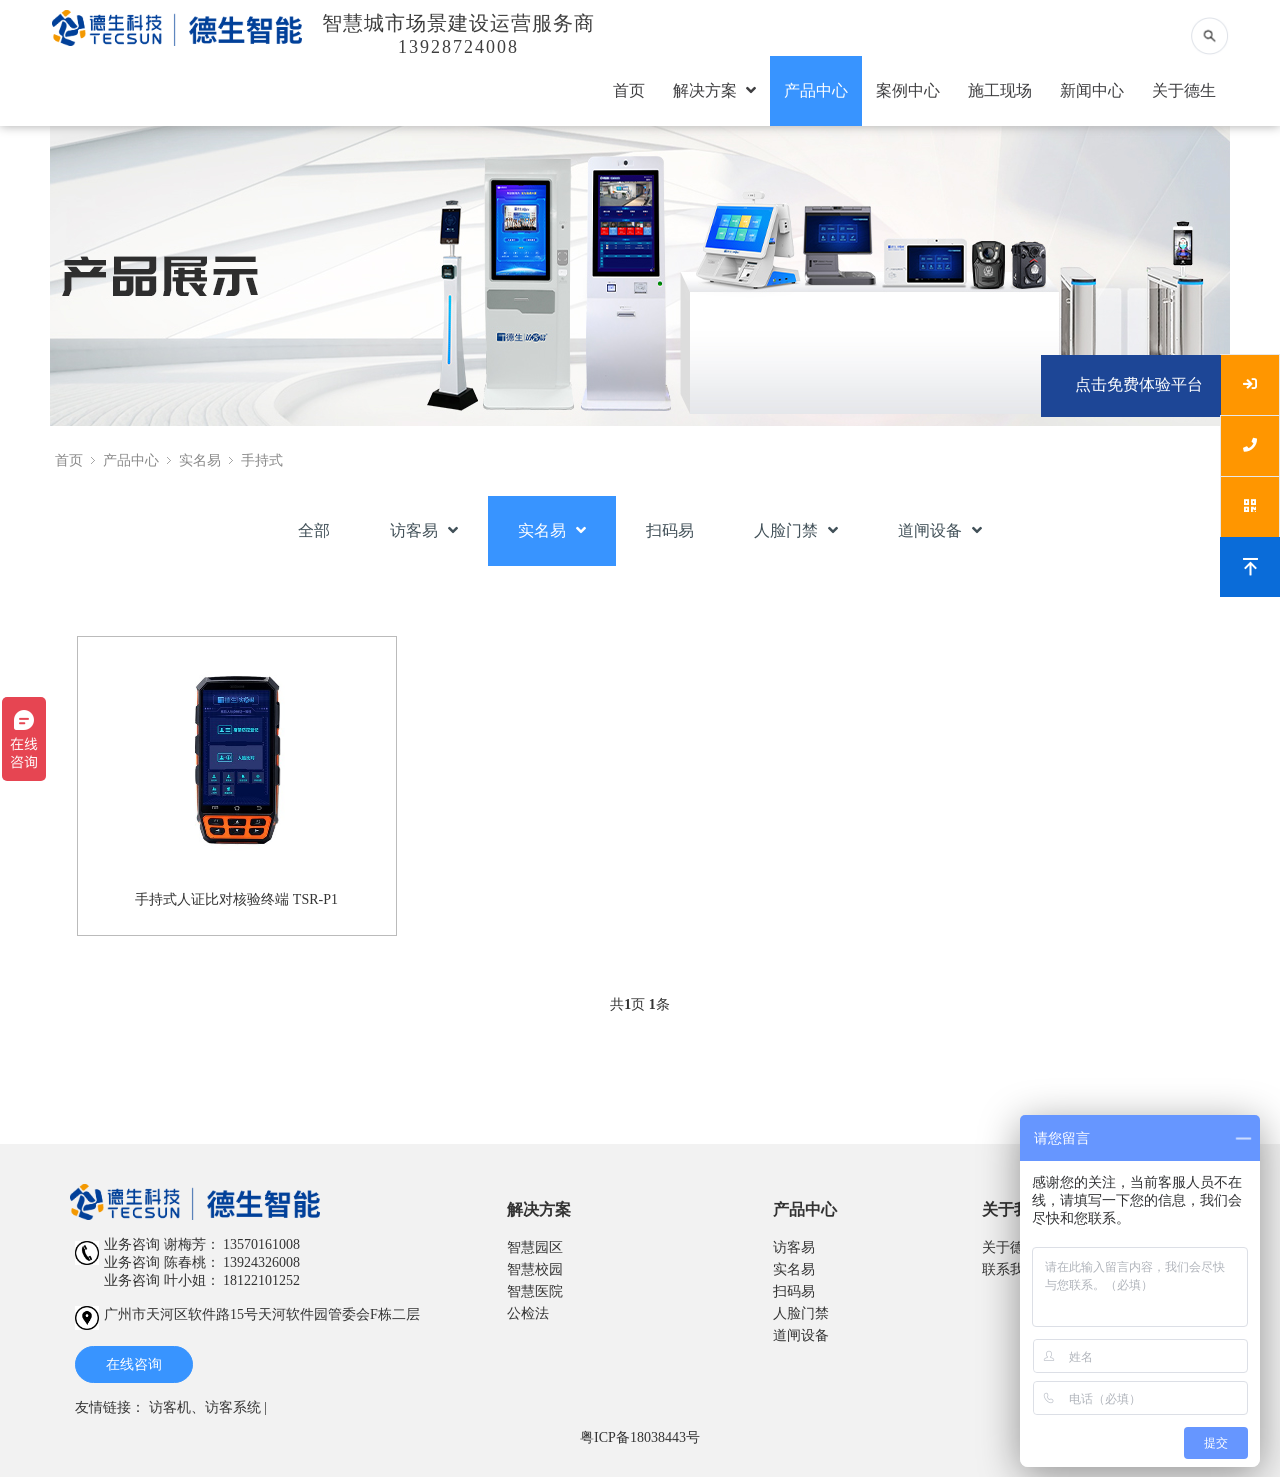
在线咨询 (134, 1364)
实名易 (200, 460)
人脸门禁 (796, 530)
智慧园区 (535, 1247)
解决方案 (714, 90)
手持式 (262, 460)
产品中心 (816, 90)
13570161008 (261, 1244)
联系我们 (1010, 1269)
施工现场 (1000, 90)
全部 (314, 530)
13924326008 (261, 1262)
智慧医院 (535, 1291)
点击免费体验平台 (1139, 384)
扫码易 (670, 530)
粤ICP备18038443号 (640, 1437)
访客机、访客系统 (205, 1407)
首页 (629, 90)
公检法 (528, 1313)
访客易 (424, 530)
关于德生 (1184, 90)
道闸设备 (940, 530)
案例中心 (908, 90)
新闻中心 (1092, 90)
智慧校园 (535, 1269)
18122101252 (261, 1280)
